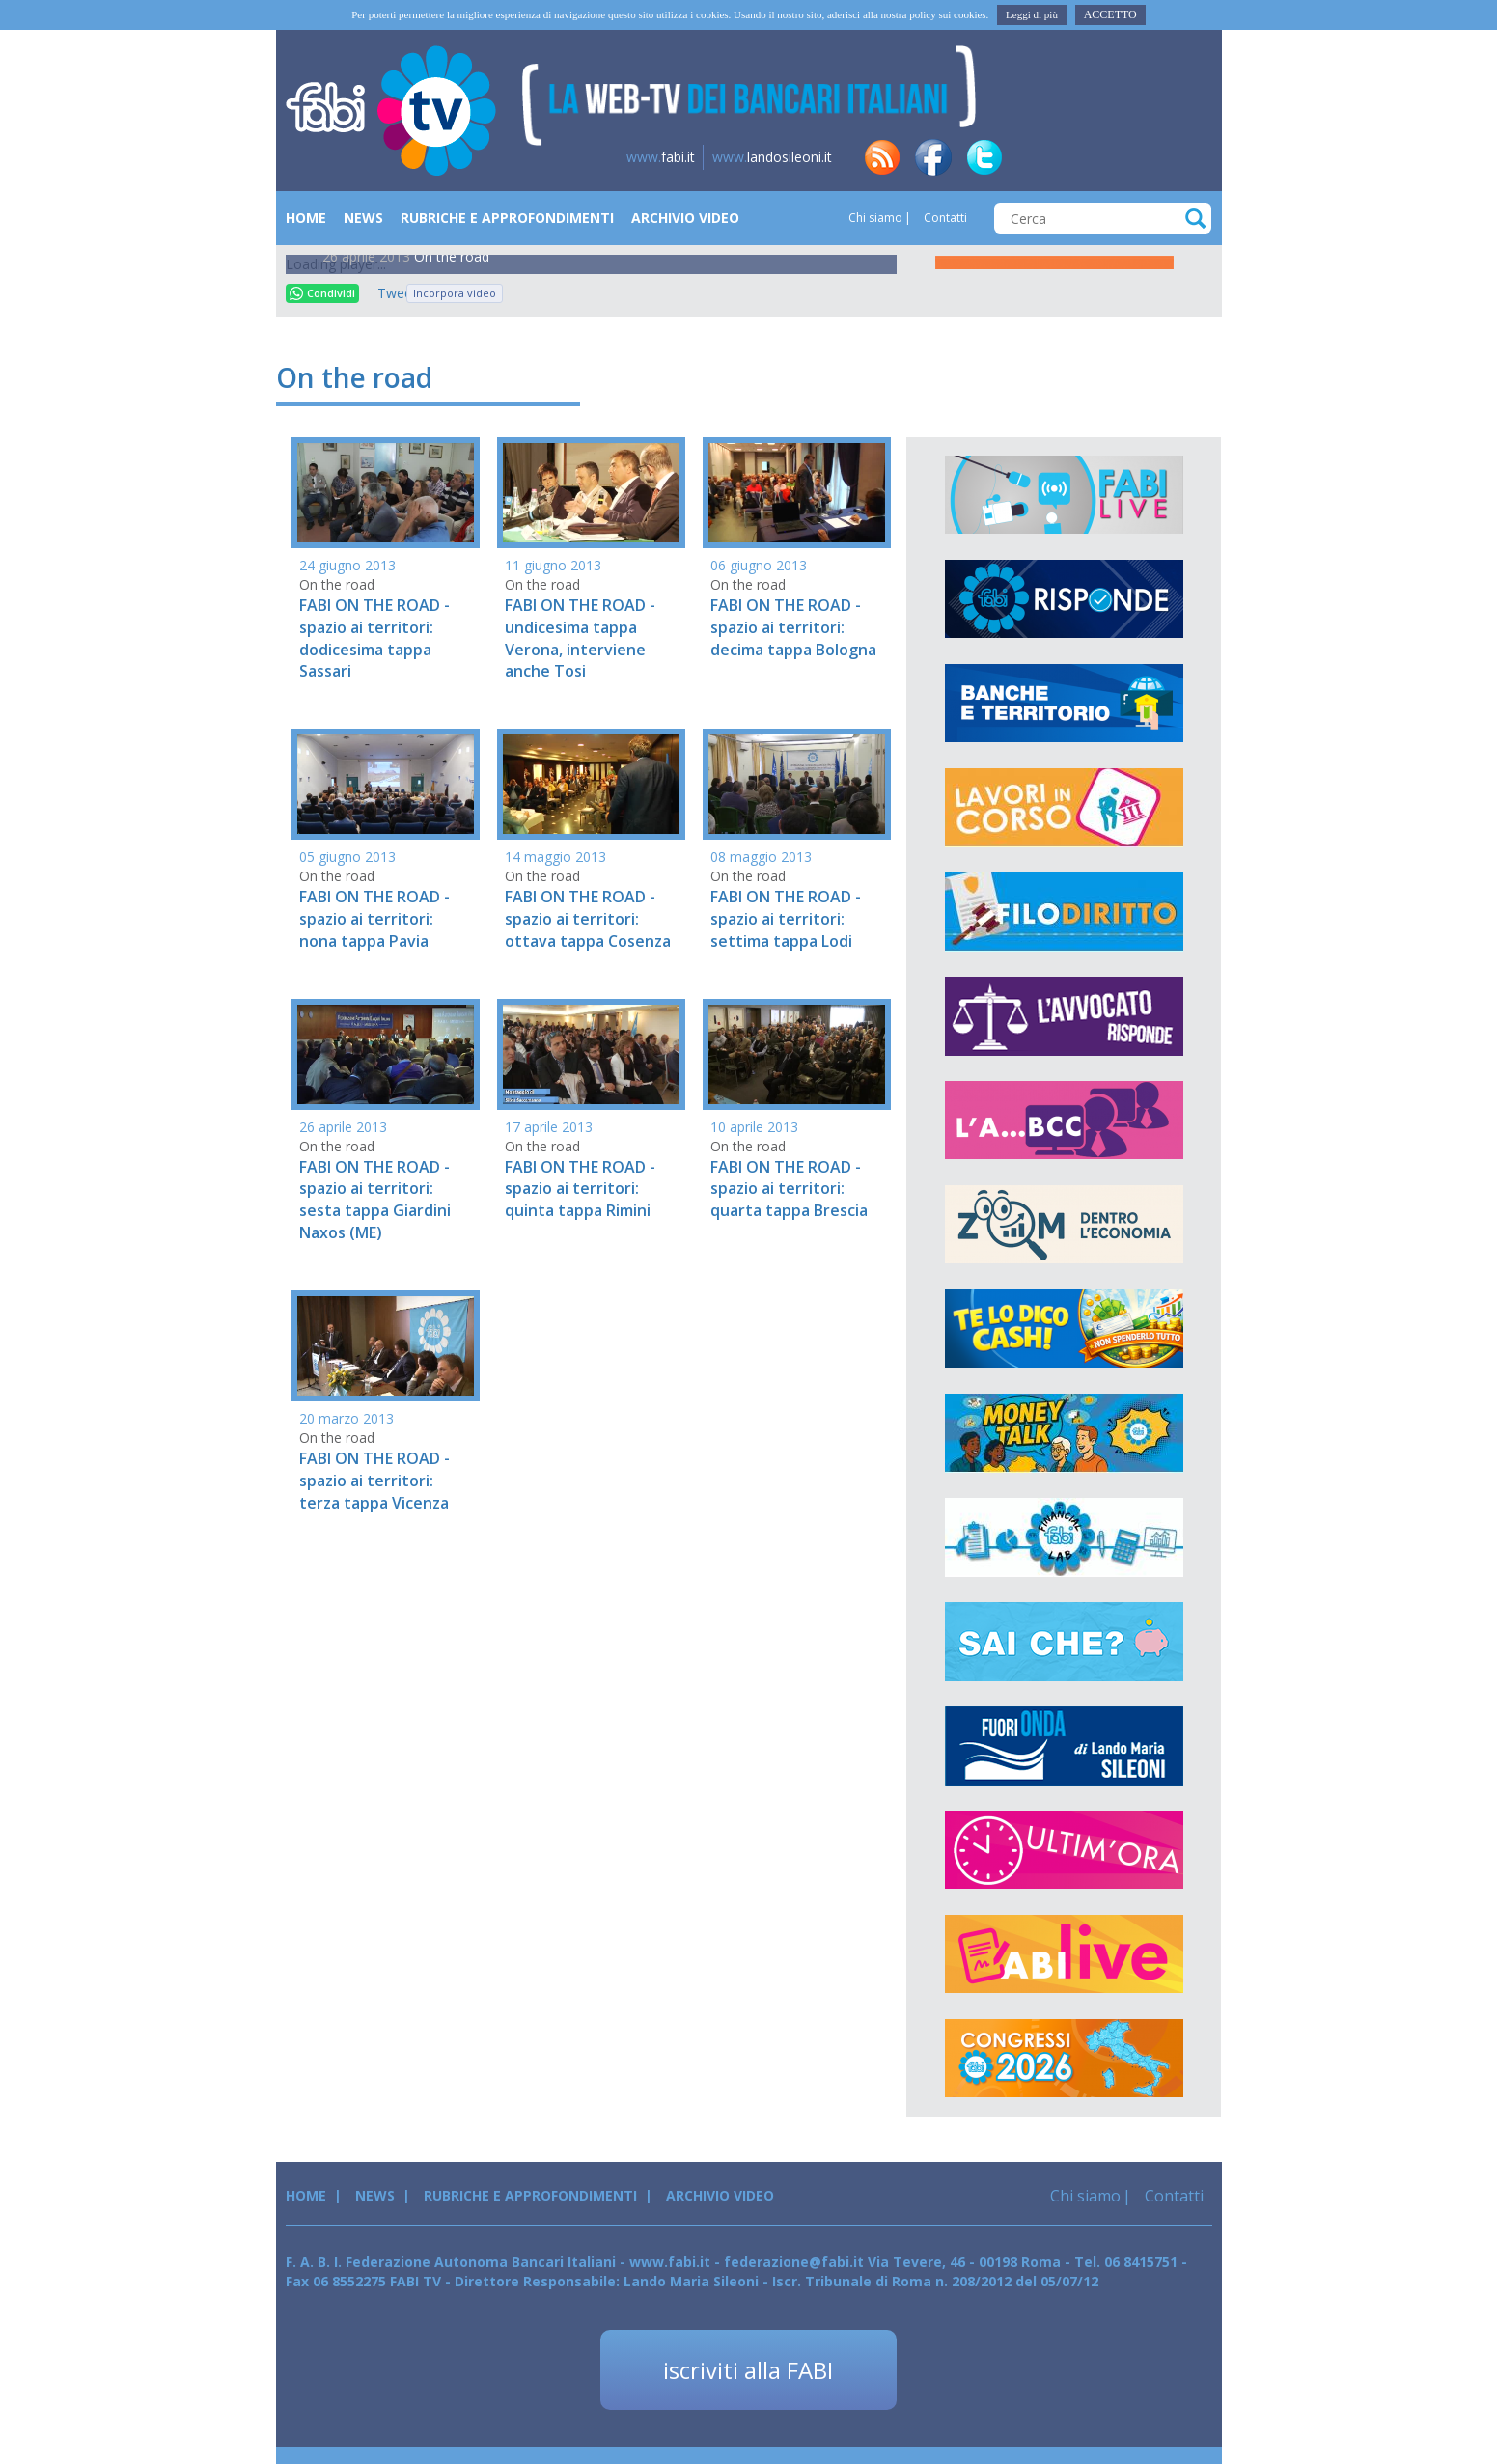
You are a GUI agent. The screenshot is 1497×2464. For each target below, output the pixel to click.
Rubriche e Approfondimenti (507, 217)
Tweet (387, 293)
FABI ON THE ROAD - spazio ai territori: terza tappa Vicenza (374, 1480)
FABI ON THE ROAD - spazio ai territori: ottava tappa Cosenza (588, 919)
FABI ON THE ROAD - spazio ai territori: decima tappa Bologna (793, 627)
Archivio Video (685, 217)
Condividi (322, 293)
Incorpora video (454, 293)
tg (1086, 157)
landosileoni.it (772, 157)
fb (933, 157)
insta (1138, 157)
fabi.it (660, 157)
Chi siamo (875, 217)
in (1035, 157)
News (363, 217)
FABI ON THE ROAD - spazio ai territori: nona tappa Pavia (374, 919)
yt (1189, 157)
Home (306, 217)
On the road (451, 256)
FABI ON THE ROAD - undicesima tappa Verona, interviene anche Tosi (580, 638)
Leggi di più (1032, 14)
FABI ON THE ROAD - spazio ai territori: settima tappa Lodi (785, 919)
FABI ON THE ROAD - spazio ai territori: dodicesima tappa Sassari (374, 638)
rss (882, 157)
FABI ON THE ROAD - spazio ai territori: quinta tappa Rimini (580, 1189)
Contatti (944, 217)
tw (984, 157)
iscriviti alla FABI (748, 2370)
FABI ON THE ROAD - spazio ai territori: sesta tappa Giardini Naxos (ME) (375, 1200)
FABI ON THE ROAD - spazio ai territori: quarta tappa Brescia (789, 1189)
